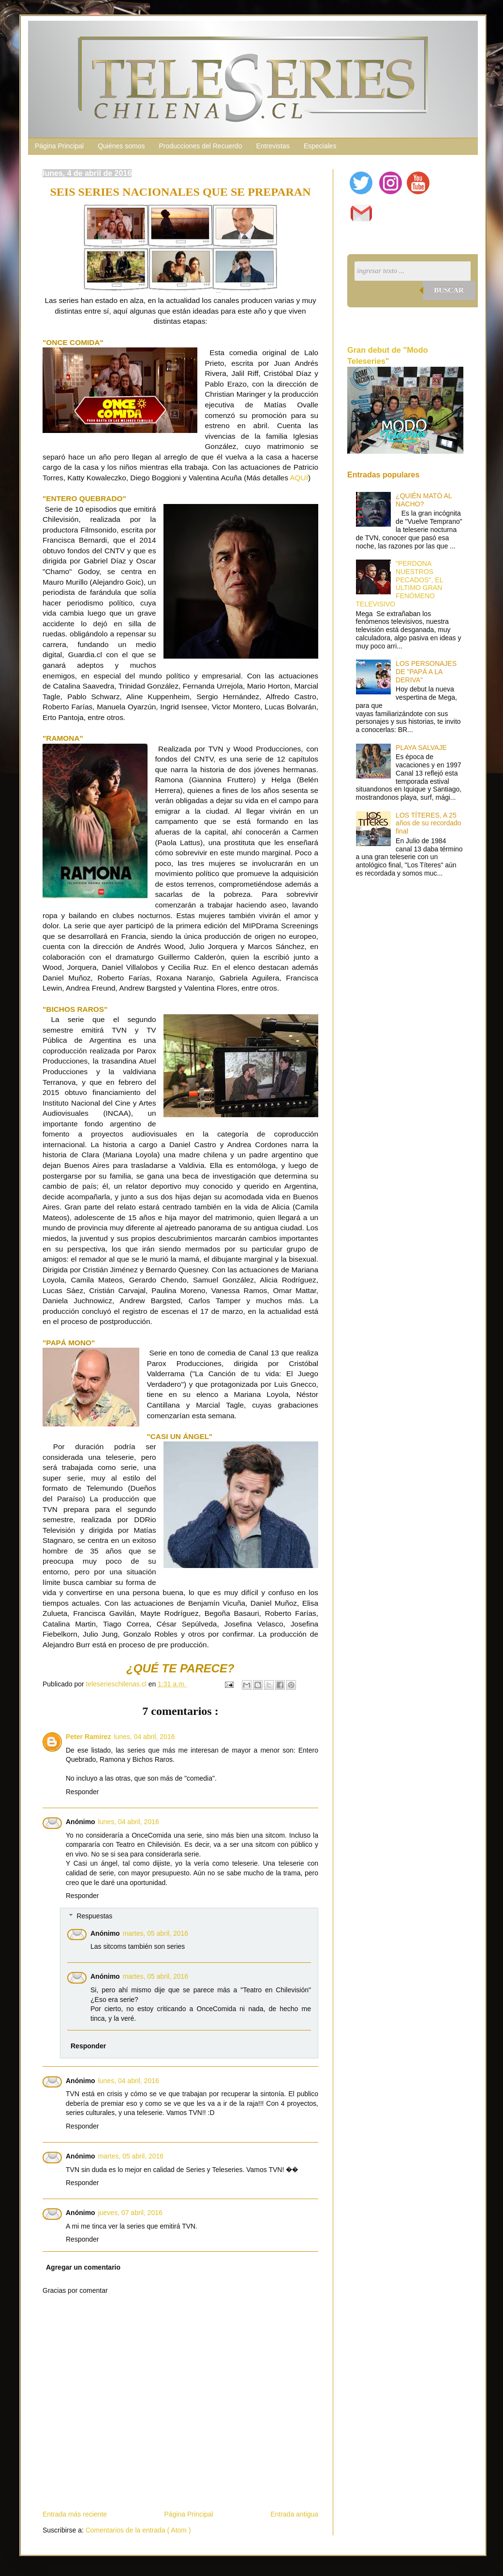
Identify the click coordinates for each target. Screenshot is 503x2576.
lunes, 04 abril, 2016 (144, 1737)
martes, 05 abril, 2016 (155, 1933)
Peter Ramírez (88, 1737)
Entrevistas (272, 146)
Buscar (449, 290)
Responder (82, 1792)
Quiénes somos (121, 146)
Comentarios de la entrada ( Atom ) (138, 2530)
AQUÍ (299, 478)
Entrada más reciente (75, 2514)
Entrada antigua (294, 2514)
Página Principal (59, 146)
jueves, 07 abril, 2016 (130, 2212)
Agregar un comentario (83, 2267)
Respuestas (94, 1916)
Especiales (320, 146)
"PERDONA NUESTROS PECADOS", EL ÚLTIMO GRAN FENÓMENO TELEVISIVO (399, 584)
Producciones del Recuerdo (200, 146)
